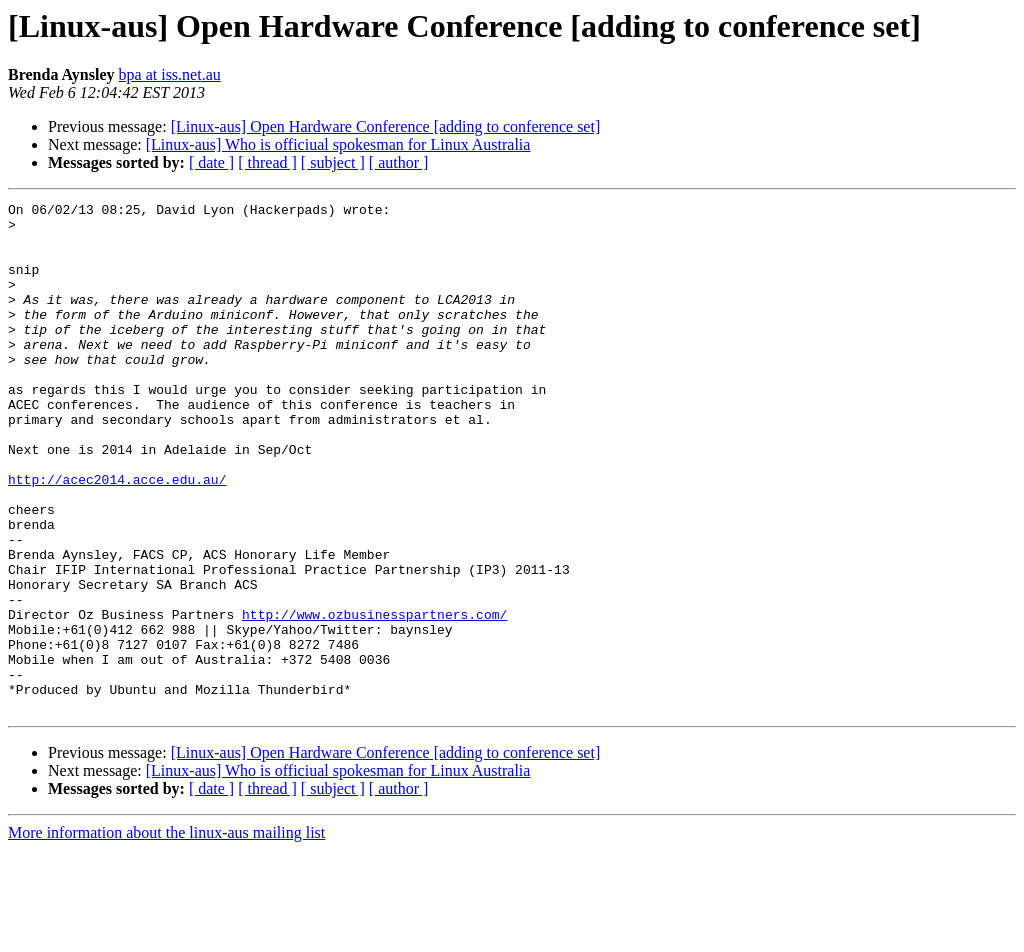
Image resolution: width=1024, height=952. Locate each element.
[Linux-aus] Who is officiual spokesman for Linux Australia (338, 144)
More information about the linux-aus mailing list (166, 934)
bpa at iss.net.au (170, 74)
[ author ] (399, 162)
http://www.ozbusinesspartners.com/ (374, 698)
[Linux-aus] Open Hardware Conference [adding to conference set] (386, 126)
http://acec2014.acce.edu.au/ (117, 536)
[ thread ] (267, 162)
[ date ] (211, 162)
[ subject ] (333, 162)
